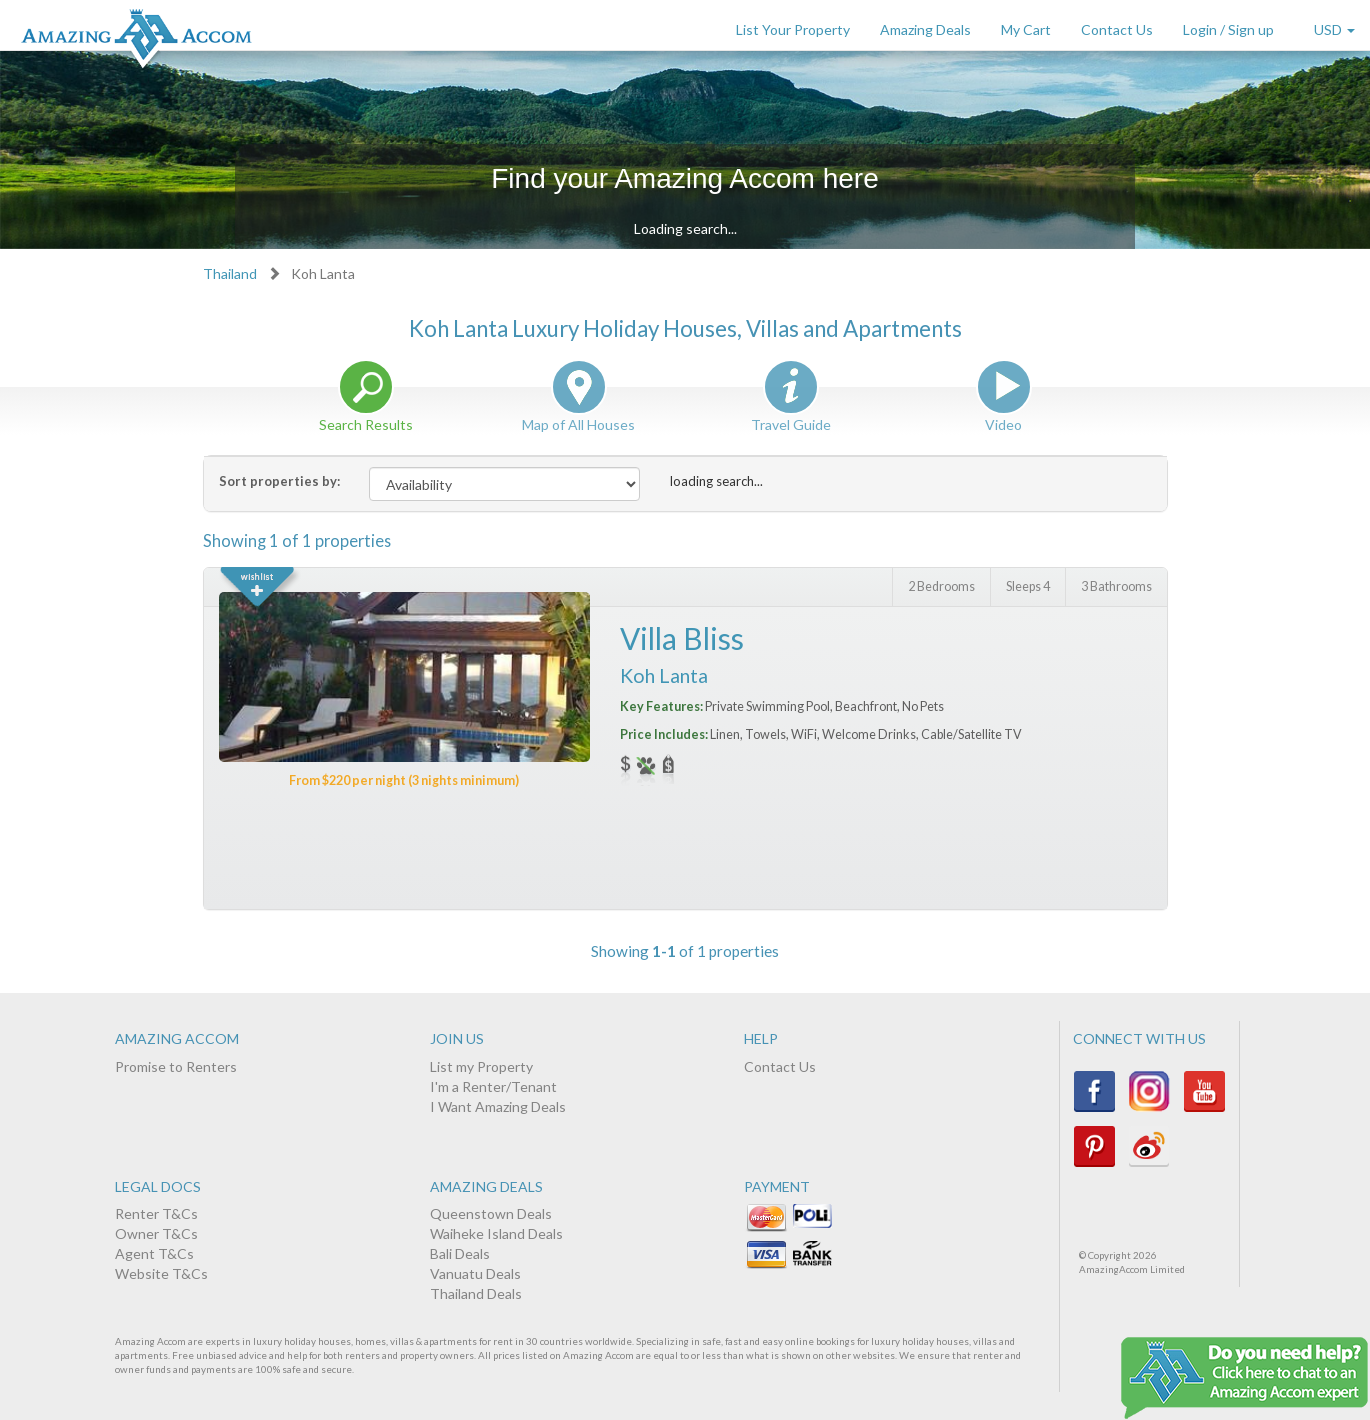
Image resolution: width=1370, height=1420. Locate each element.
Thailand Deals (476, 1293)
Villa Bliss (682, 638)
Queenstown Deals (491, 1213)
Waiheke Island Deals (496, 1233)
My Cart (1026, 29)
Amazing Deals (925, 29)
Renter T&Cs (156, 1213)
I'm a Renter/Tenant (493, 1086)
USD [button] (1334, 29)
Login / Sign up (1228, 29)
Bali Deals (460, 1253)
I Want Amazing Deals (498, 1106)
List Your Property (793, 29)
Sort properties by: (279, 481)
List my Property (481, 1066)
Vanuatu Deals (475, 1273)
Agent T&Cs (154, 1253)
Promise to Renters (176, 1066)
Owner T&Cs (156, 1233)
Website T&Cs (161, 1273)
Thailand (230, 273)
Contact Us (1117, 29)
